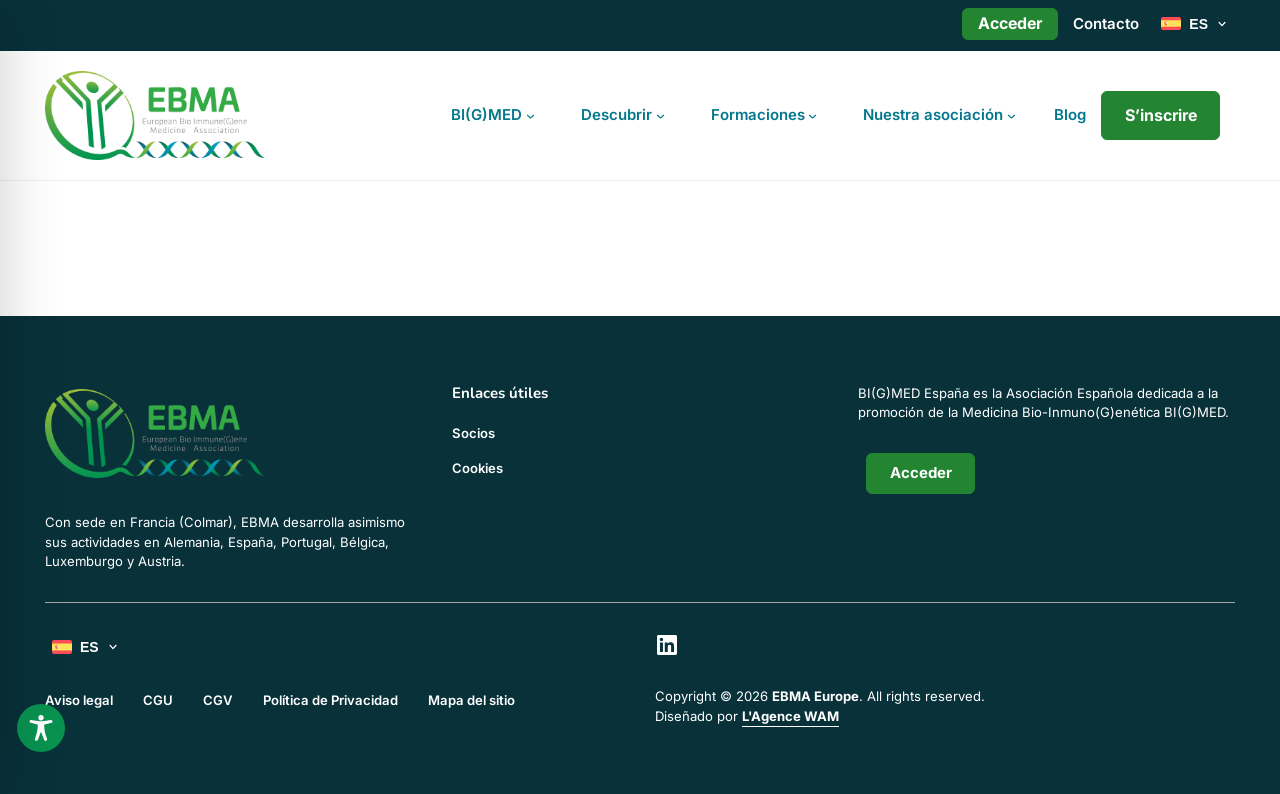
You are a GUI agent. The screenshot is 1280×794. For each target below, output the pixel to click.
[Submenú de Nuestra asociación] (1011, 115)
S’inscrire (1161, 115)
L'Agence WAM (790, 716)
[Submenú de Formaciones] (812, 115)
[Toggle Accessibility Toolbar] (41, 728)
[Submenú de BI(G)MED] (530, 115)
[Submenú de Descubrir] (660, 115)
